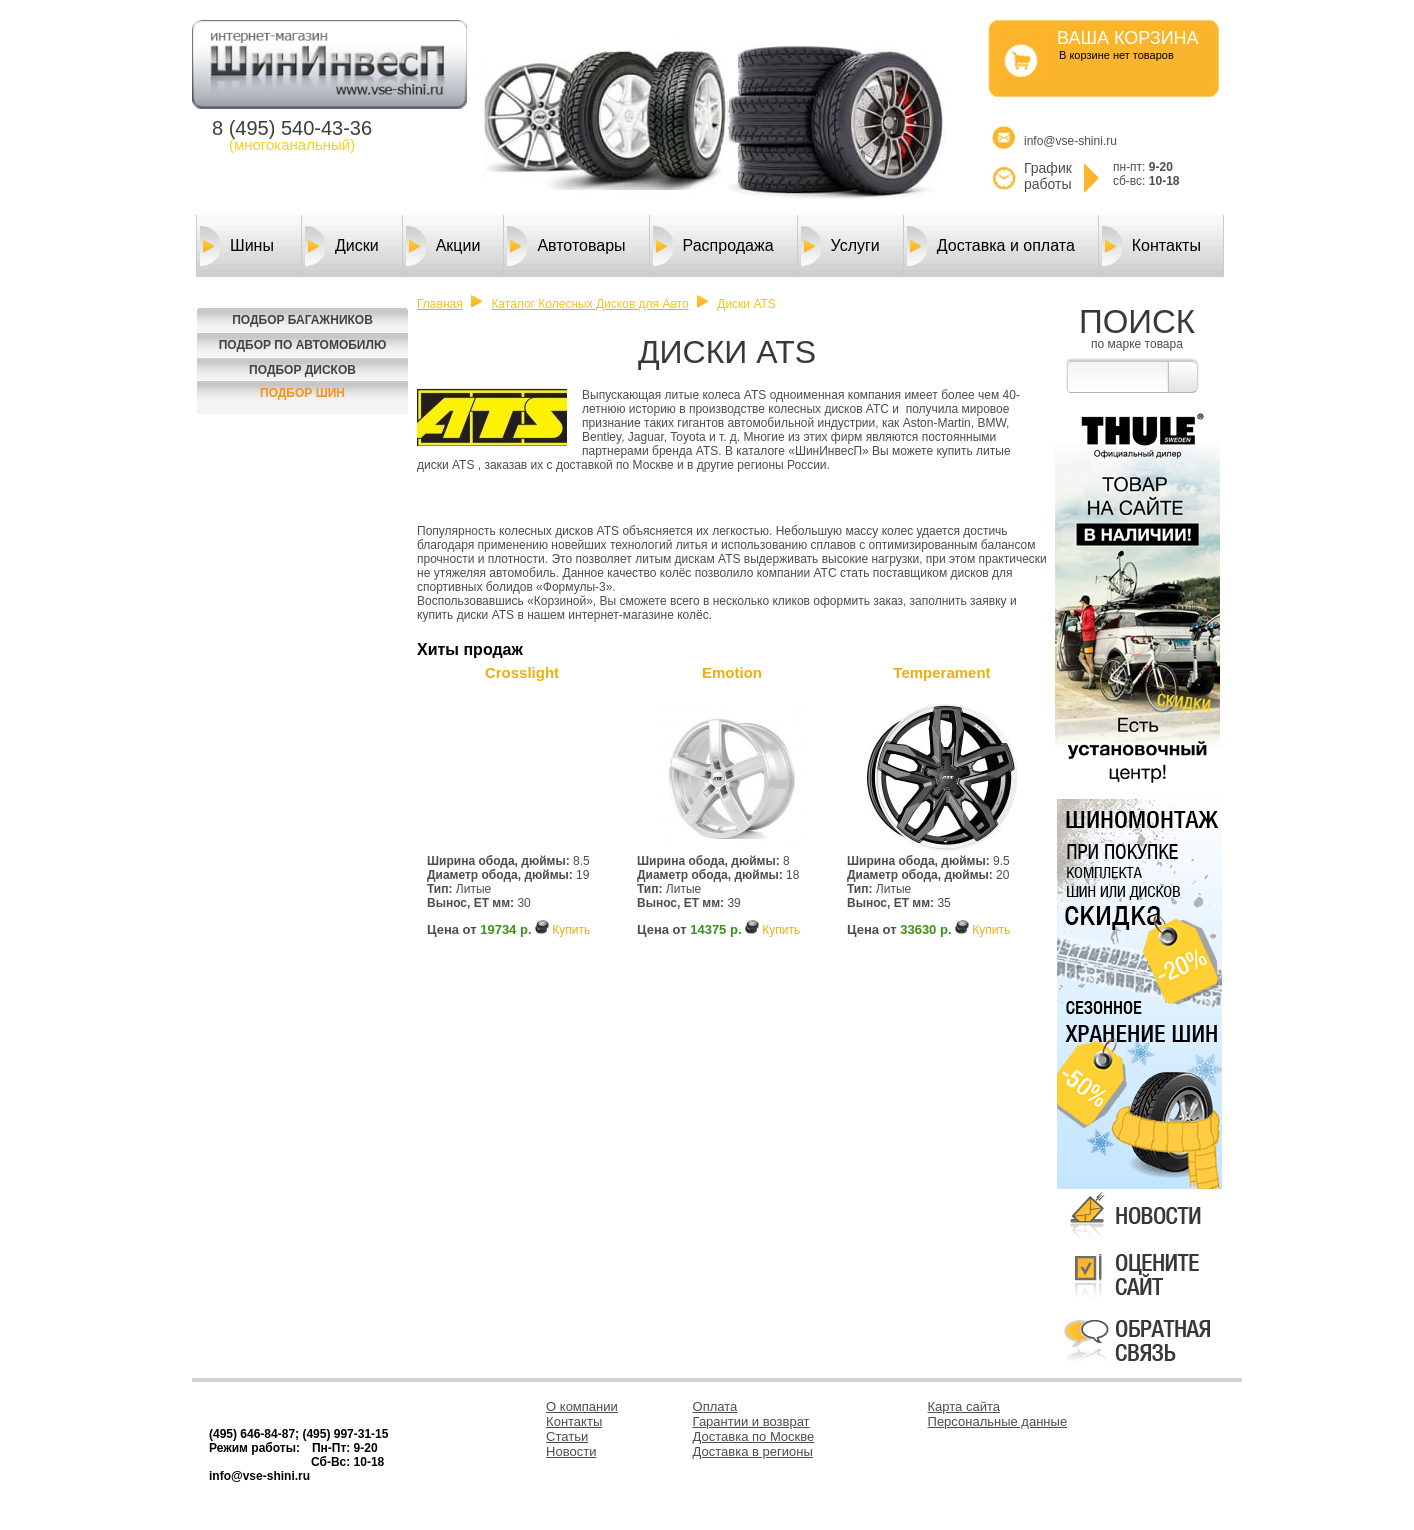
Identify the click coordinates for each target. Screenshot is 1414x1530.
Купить (571, 930)
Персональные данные (998, 1421)
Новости (571, 1451)
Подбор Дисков (302, 370)
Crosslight (522, 672)
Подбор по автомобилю (303, 345)
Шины (237, 246)
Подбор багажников (302, 320)
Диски (342, 246)
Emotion (732, 672)
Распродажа (713, 246)
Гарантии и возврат (751, 1421)
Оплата (715, 1406)
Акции (443, 246)
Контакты (1151, 246)
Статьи (567, 1436)
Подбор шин (302, 393)
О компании (582, 1406)
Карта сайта (964, 1406)
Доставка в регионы (753, 1451)
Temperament (941, 672)
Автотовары (566, 246)
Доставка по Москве (754, 1436)
